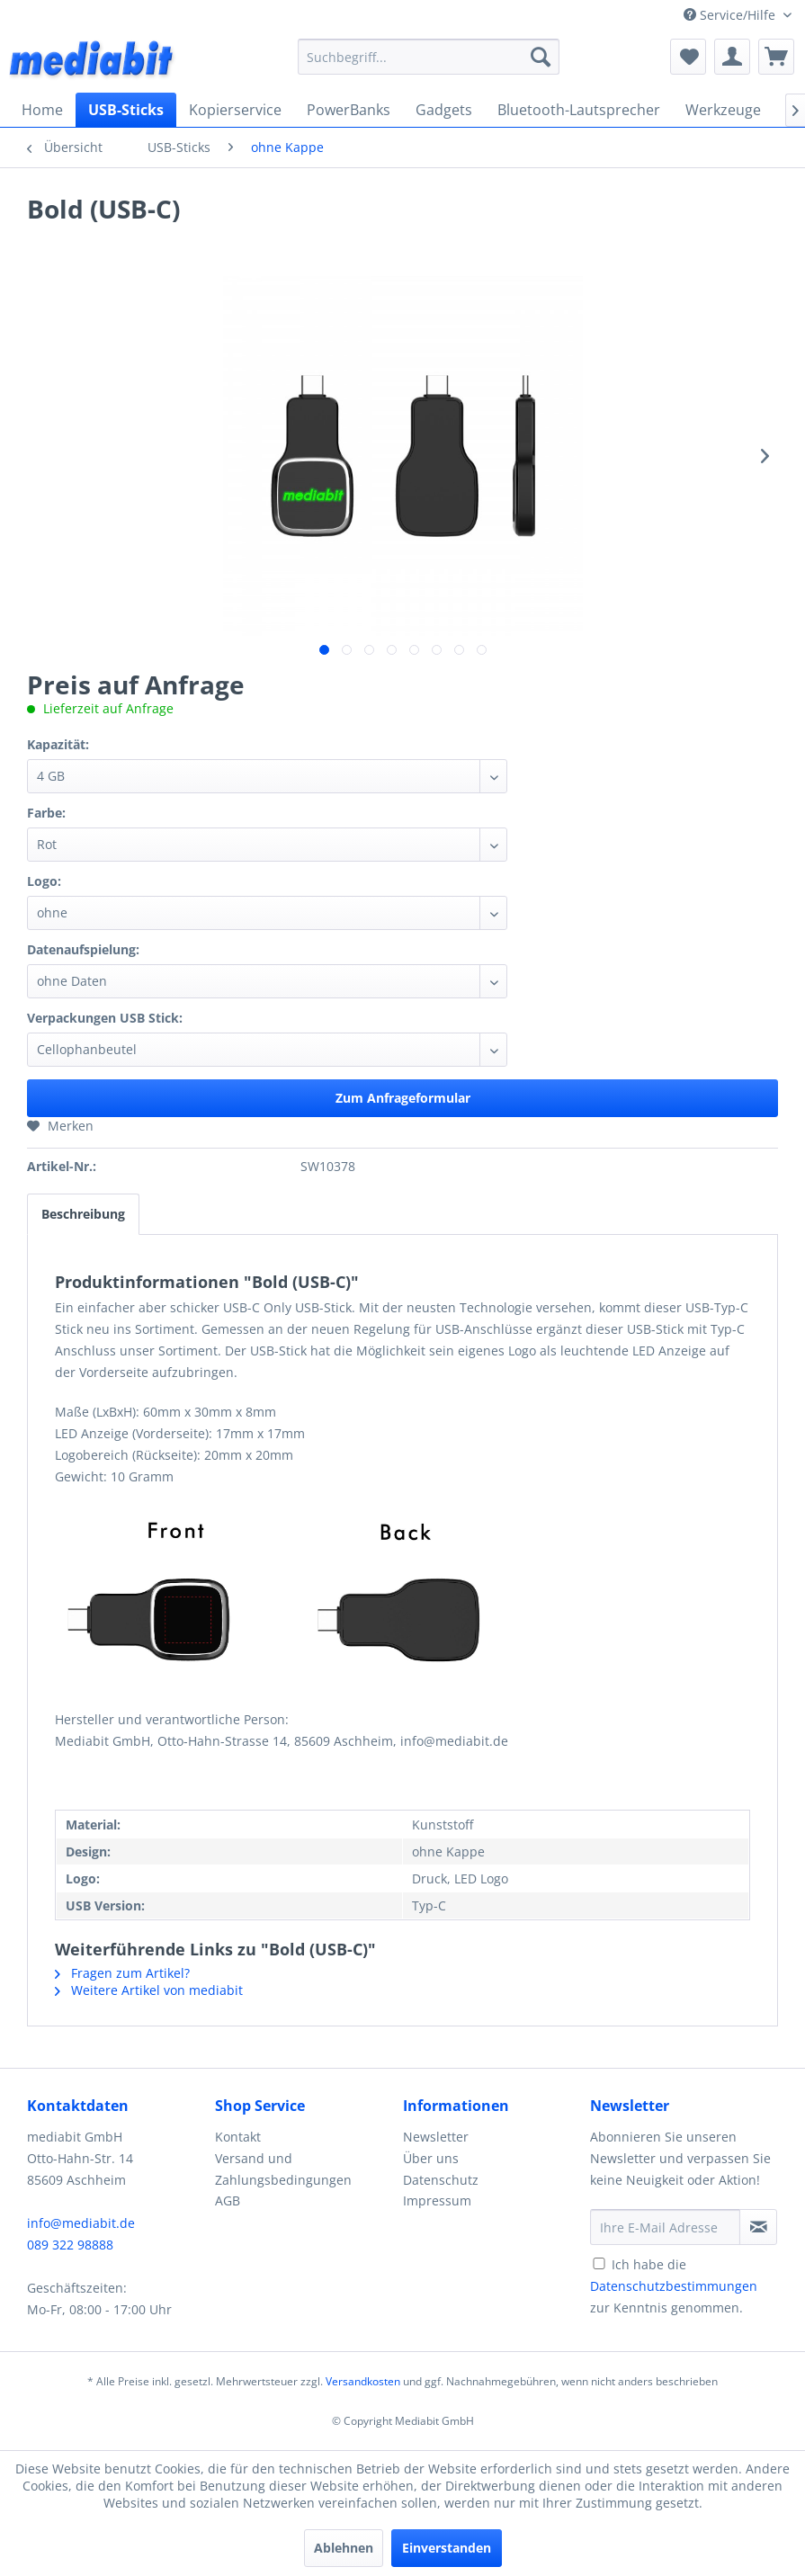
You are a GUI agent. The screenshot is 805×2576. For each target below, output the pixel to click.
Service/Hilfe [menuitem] (731, 14)
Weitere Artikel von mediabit (149, 1990)
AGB (227, 2200)
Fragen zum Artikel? (122, 1972)
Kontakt (238, 2136)
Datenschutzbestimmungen (673, 2285)
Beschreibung (83, 1213)
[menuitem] (428, 57)
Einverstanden (446, 2547)
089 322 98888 (70, 2244)
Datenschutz (441, 2179)
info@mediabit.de (81, 2223)
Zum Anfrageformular (402, 1097)
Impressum (437, 2200)
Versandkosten (363, 2381)
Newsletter (436, 2136)
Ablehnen (343, 2547)
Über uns (431, 2158)
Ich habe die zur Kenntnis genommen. (673, 2286)
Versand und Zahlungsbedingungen (283, 2169)
